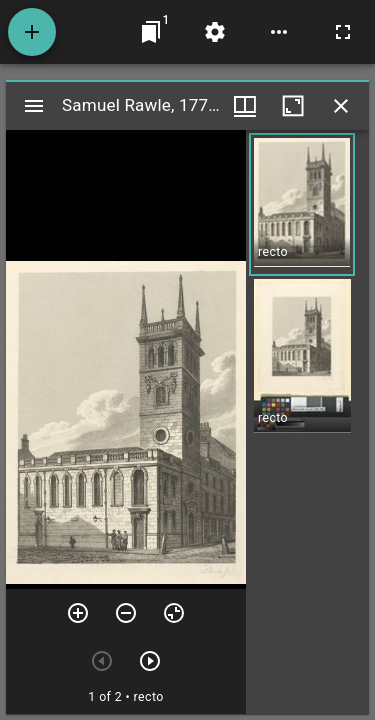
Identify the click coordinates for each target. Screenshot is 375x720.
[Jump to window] (151, 32)
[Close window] (341, 106)
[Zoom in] (78, 613)
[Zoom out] (126, 613)
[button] (302, 204)
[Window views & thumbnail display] (245, 106)
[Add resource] (32, 32)
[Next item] (150, 661)
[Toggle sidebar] (34, 106)
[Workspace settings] (215, 32)
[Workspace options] (279, 32)
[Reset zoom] (174, 613)
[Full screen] (343, 32)
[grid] (307, 422)
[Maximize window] (293, 106)
